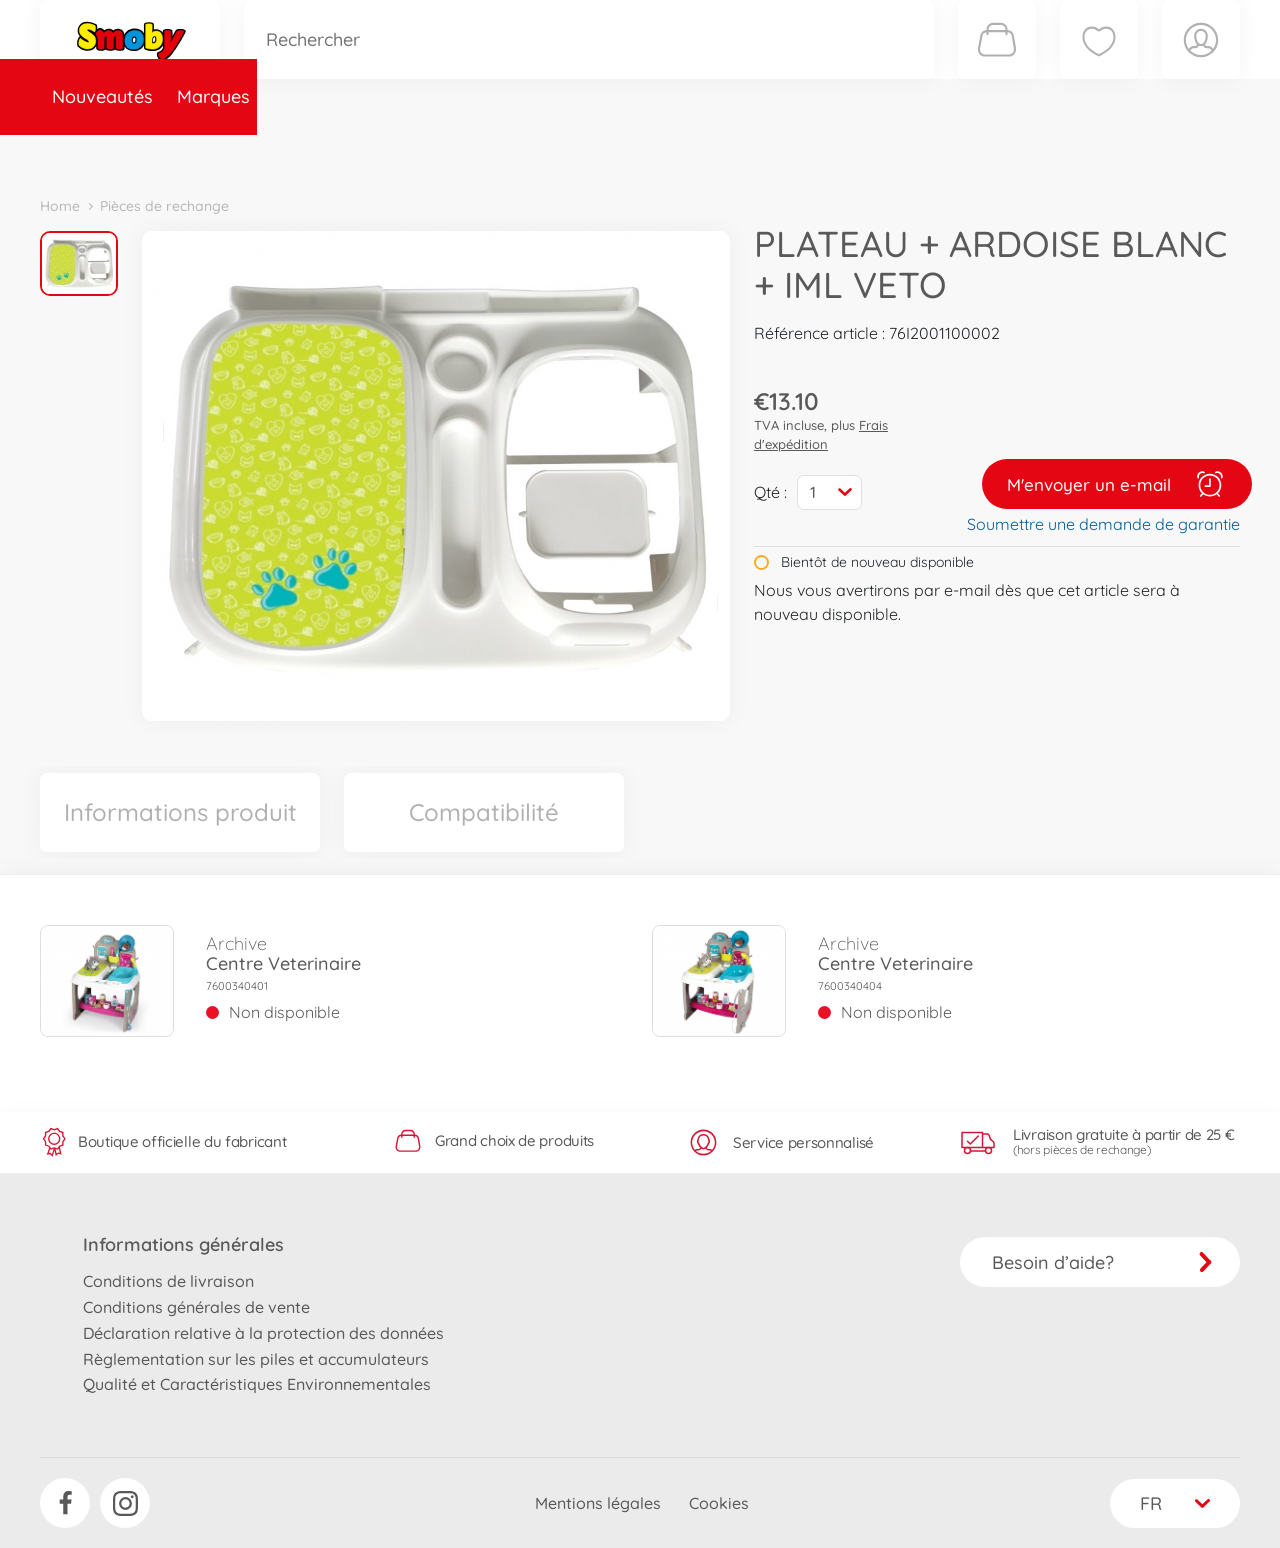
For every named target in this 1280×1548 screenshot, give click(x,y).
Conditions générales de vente (196, 1307)
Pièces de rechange (471, 153)
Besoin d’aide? (1102, 1262)
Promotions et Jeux (740, 153)
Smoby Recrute (1121, 153)
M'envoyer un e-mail (1117, 484)
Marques (213, 153)
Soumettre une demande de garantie (1103, 524)
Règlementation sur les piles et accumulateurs (256, 1359)
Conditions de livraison (168, 1281)
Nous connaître (910, 153)
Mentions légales (598, 1503)
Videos (605, 153)
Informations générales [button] (183, 1244)
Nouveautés (102, 153)
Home (60, 206)
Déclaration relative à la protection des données (263, 1333)
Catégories (320, 153)
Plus (1016, 153)
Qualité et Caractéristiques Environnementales (257, 1384)
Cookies (719, 1503)
